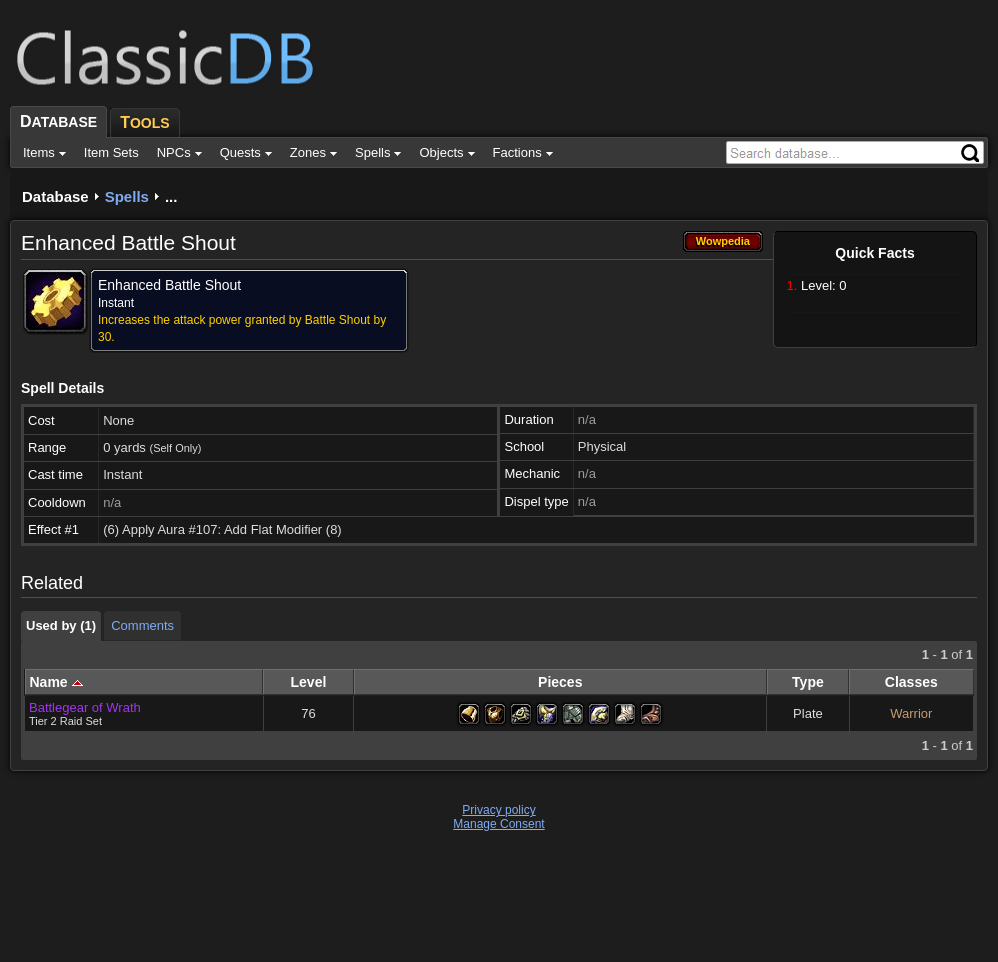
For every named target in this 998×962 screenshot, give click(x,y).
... (171, 196)
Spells (127, 196)
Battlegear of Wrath (85, 707)
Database (55, 196)
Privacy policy (498, 810)
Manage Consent (498, 824)
